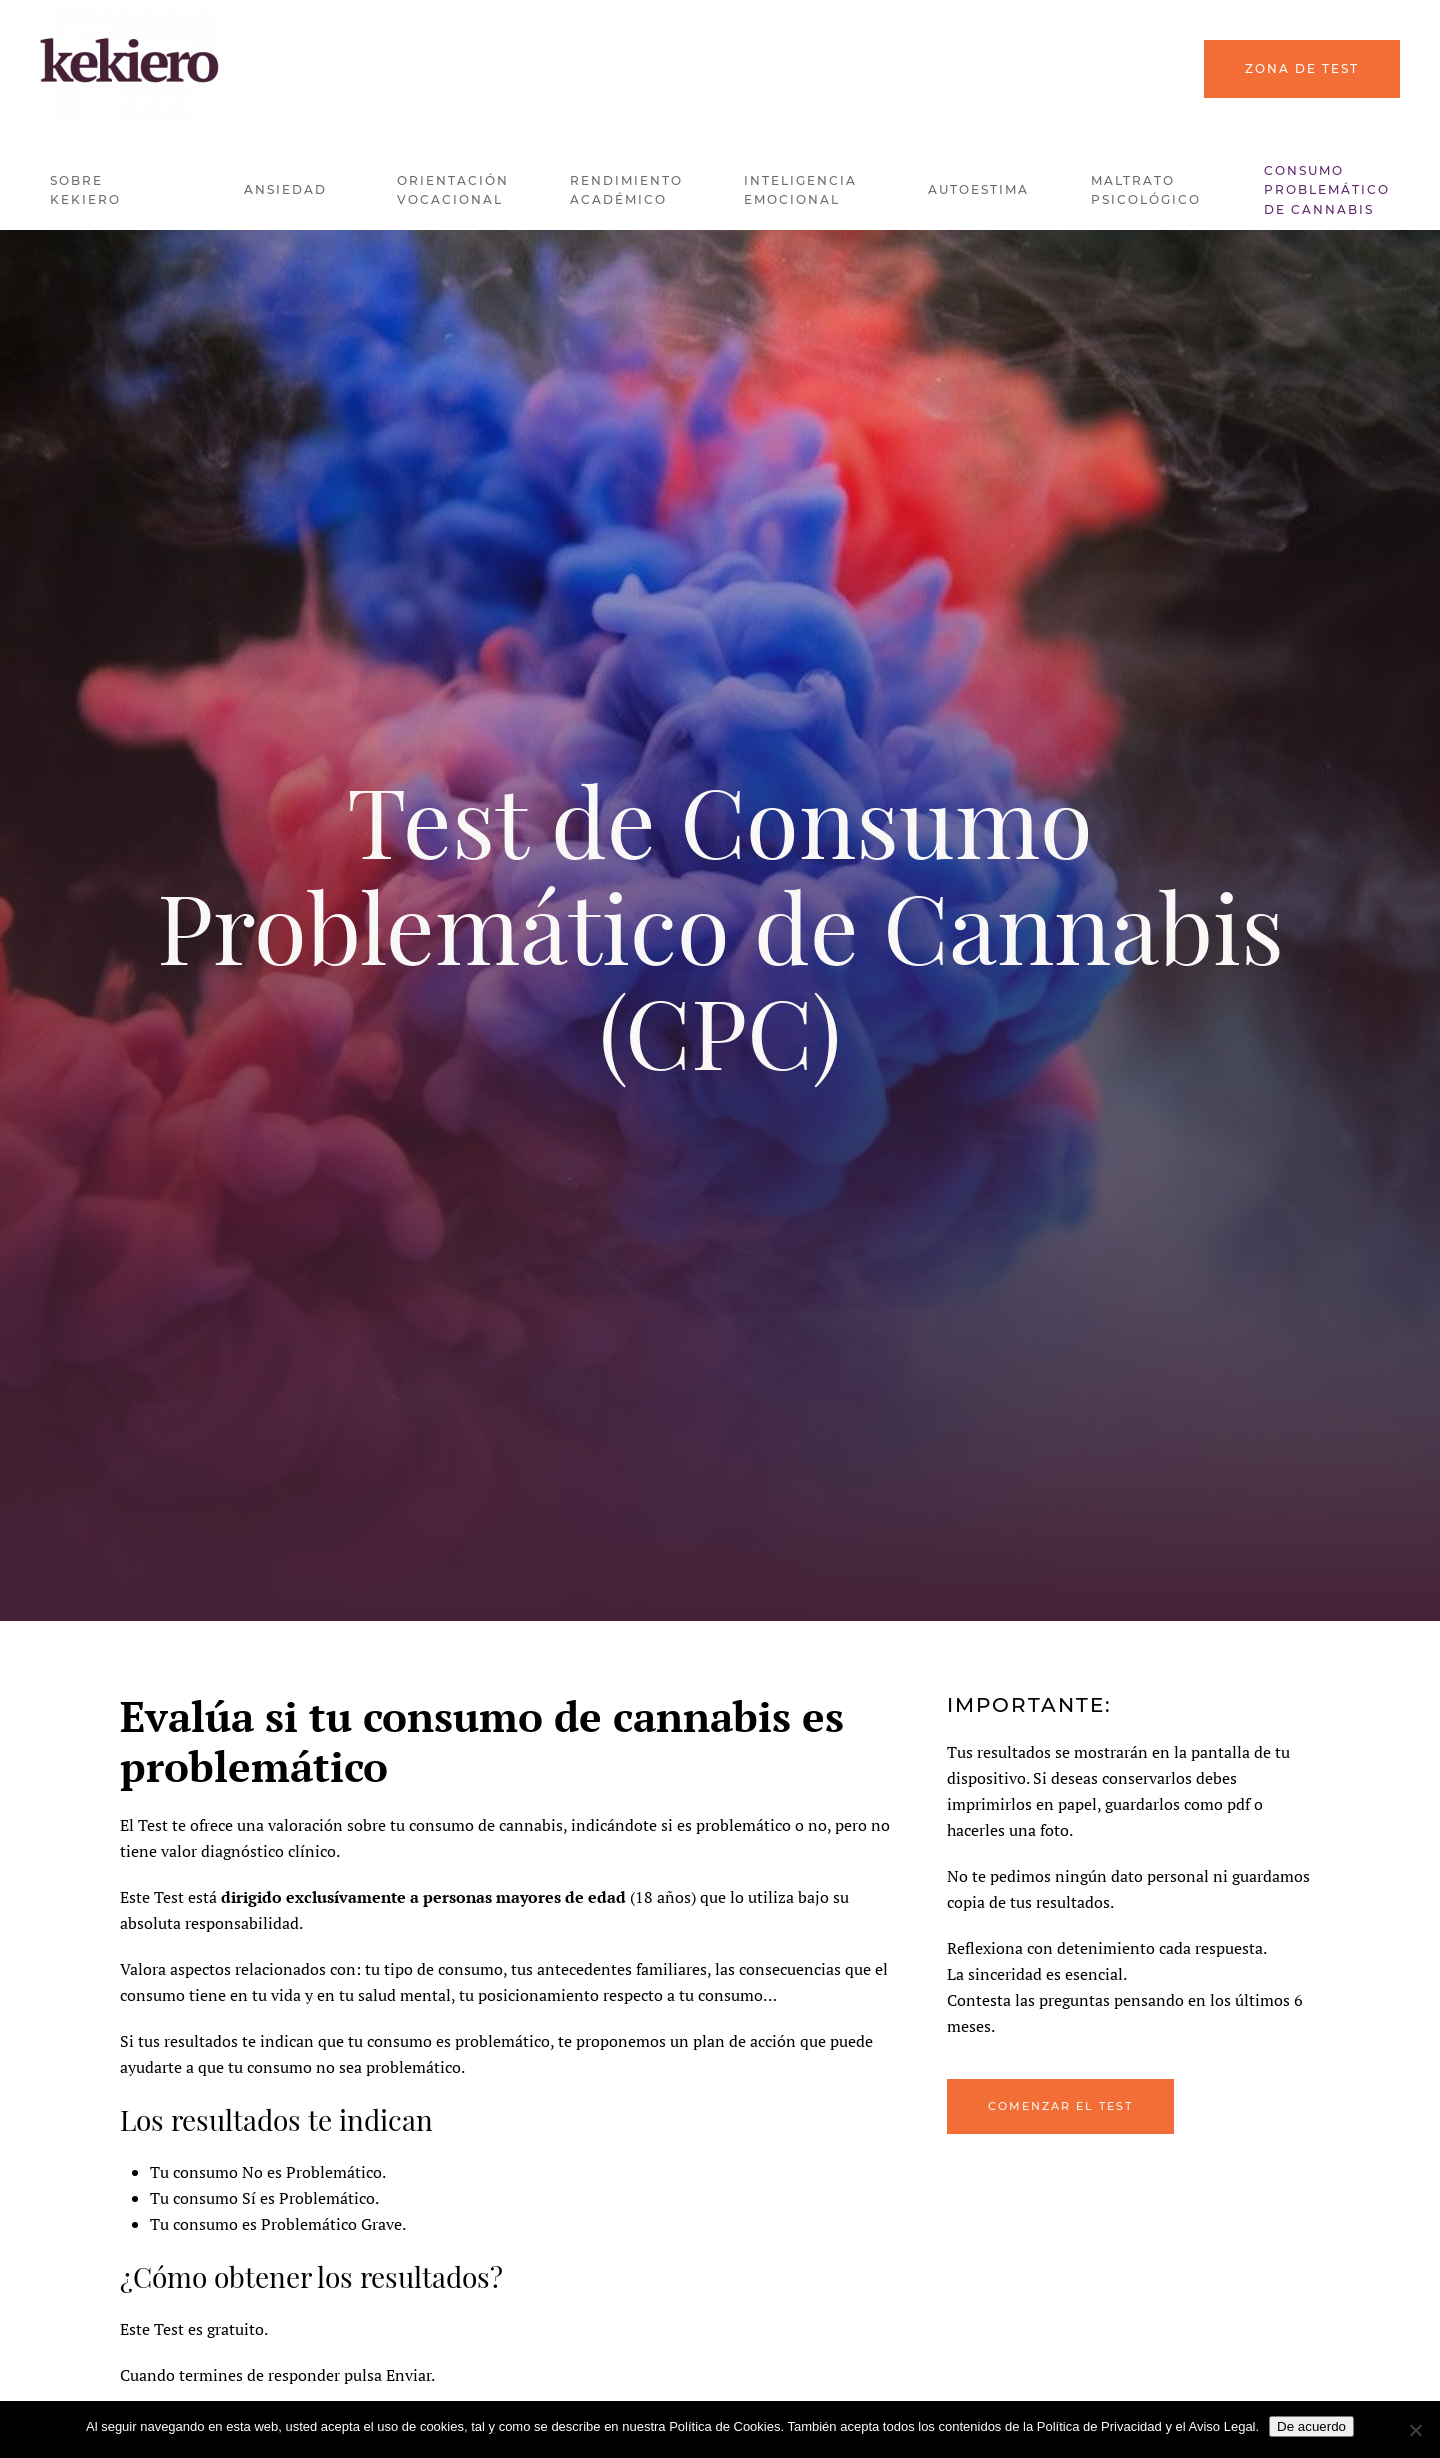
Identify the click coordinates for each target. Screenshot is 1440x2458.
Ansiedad (285, 189)
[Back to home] (130, 60)
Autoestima (978, 189)
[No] (1415, 2430)
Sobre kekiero (85, 190)
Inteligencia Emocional (800, 190)
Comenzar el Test (1060, 2106)
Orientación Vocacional (453, 190)
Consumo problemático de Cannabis (1327, 190)
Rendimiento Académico (626, 190)
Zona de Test (1302, 68)
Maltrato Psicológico (1146, 190)
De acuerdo (1311, 2426)
